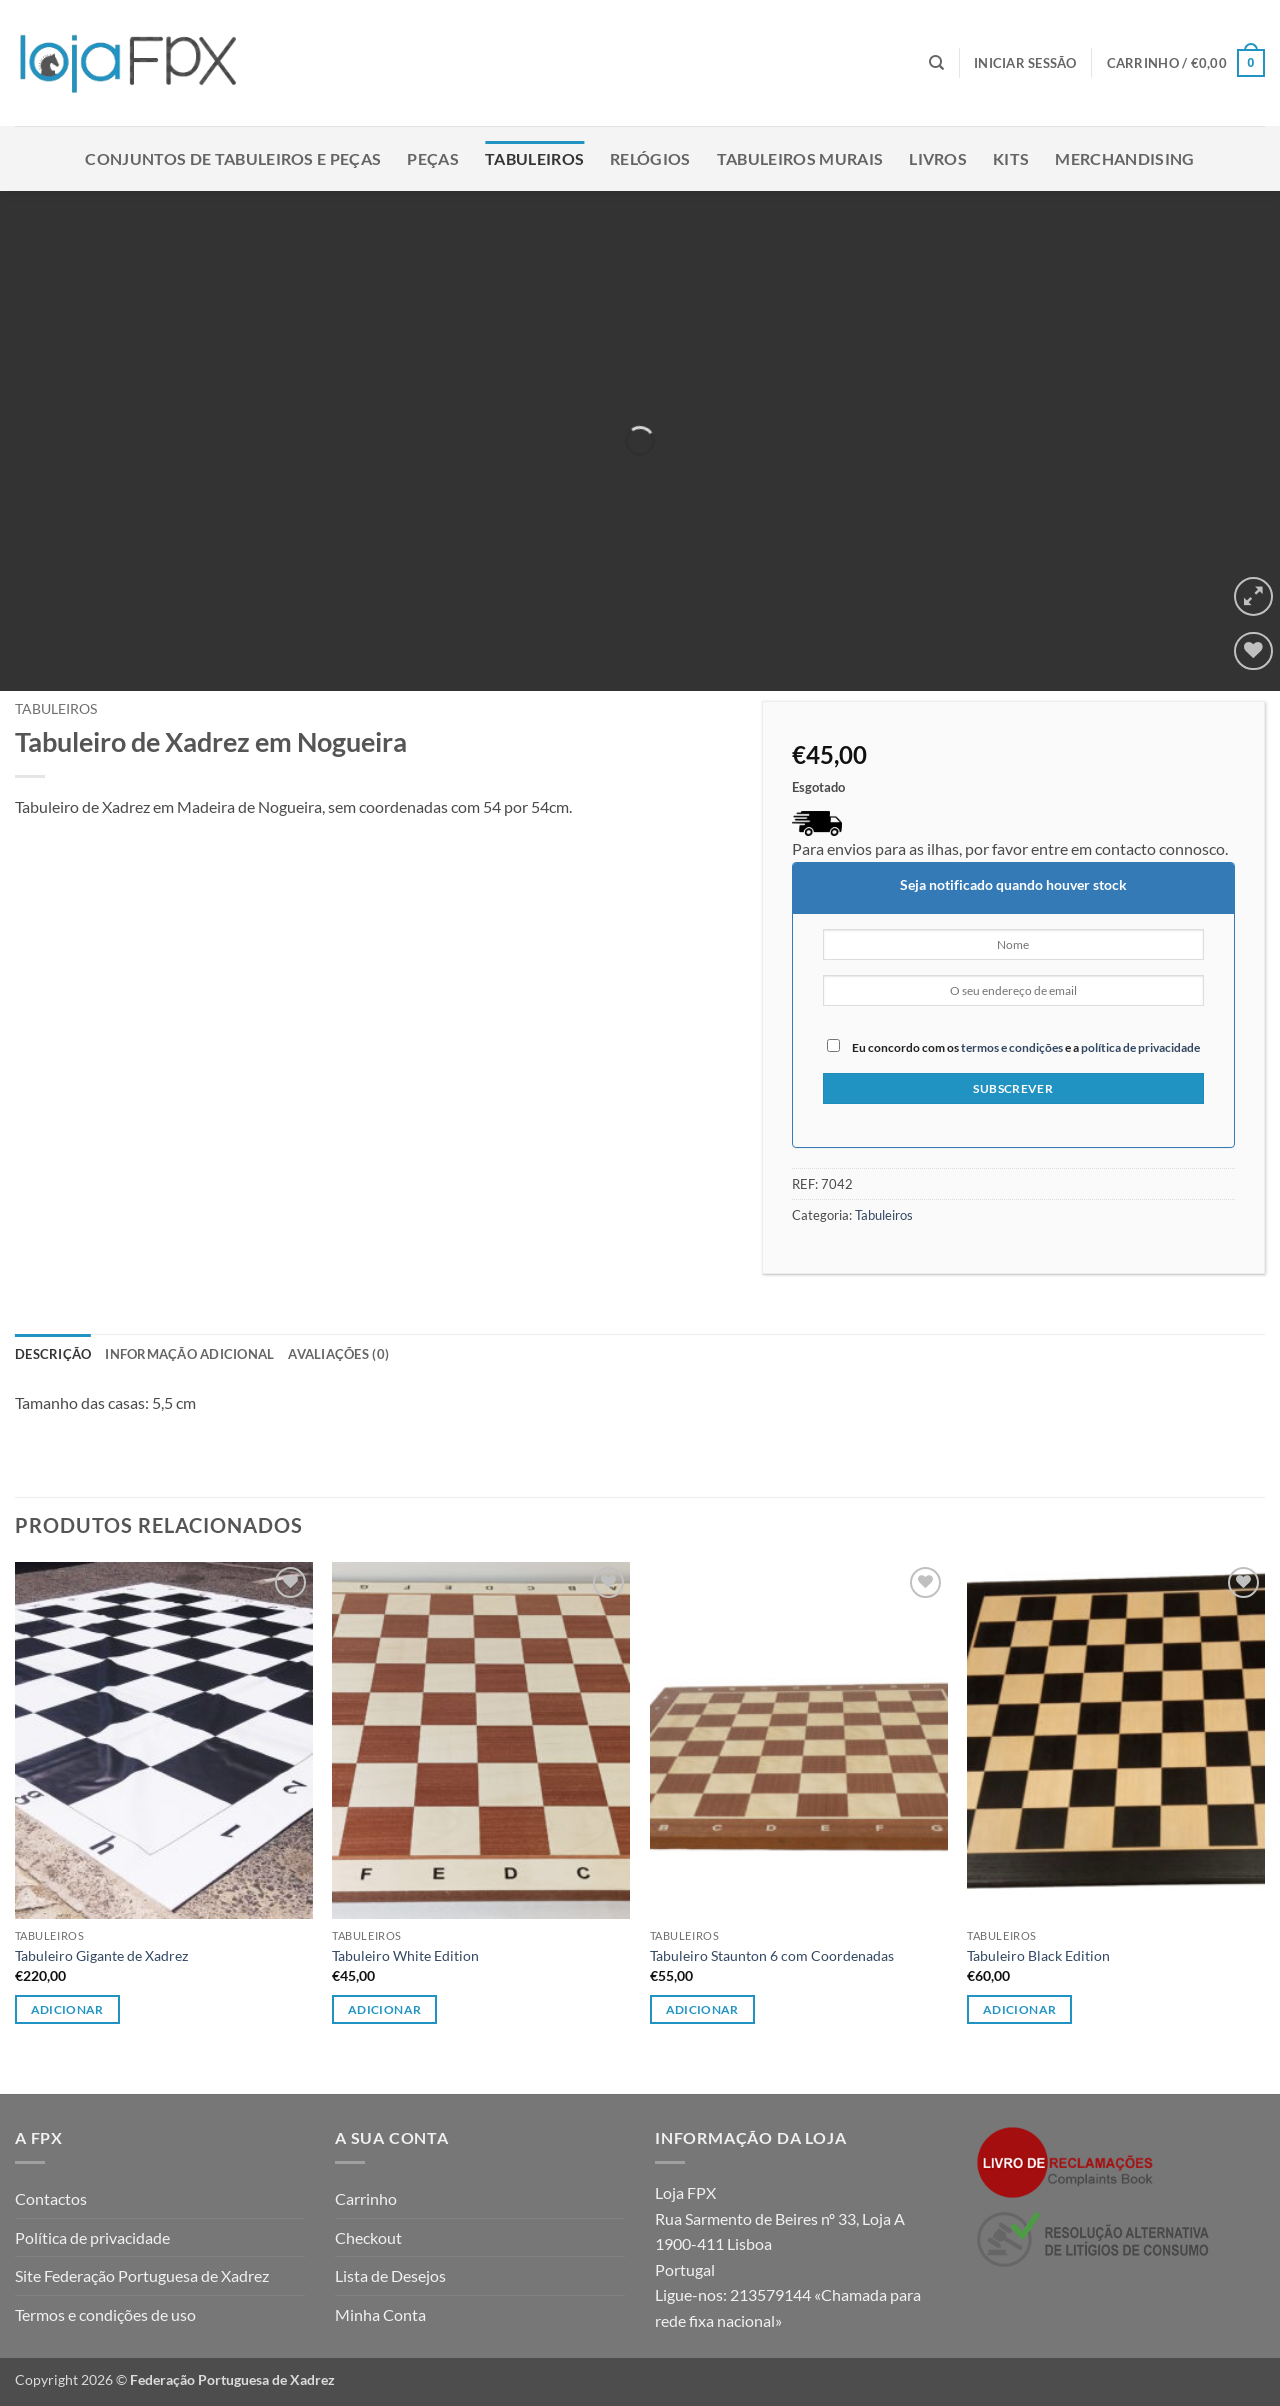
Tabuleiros (534, 158)
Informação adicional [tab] (189, 1354)
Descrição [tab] (53, 1354)
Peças (433, 158)
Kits (1011, 158)
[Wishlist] (1253, 651)
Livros (938, 158)
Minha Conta (380, 2314)
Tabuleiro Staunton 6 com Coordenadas (772, 1955)
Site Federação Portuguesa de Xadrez (142, 2275)
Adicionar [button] (67, 2009)
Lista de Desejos (390, 2275)
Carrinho (366, 2198)
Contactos (51, 2198)
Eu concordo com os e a (1013, 1046)
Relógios (650, 158)
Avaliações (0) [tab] (338, 1354)
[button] (1025, 63)
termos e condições (1012, 1047)
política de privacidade (1140, 1047)
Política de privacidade (92, 2237)
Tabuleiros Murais (800, 158)
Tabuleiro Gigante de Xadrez (101, 1955)
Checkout (368, 2237)
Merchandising (1124, 158)
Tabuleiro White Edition (405, 1955)
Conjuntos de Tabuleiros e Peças (233, 158)
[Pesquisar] (936, 63)
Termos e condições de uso (105, 2314)
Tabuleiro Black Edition (1038, 1955)
